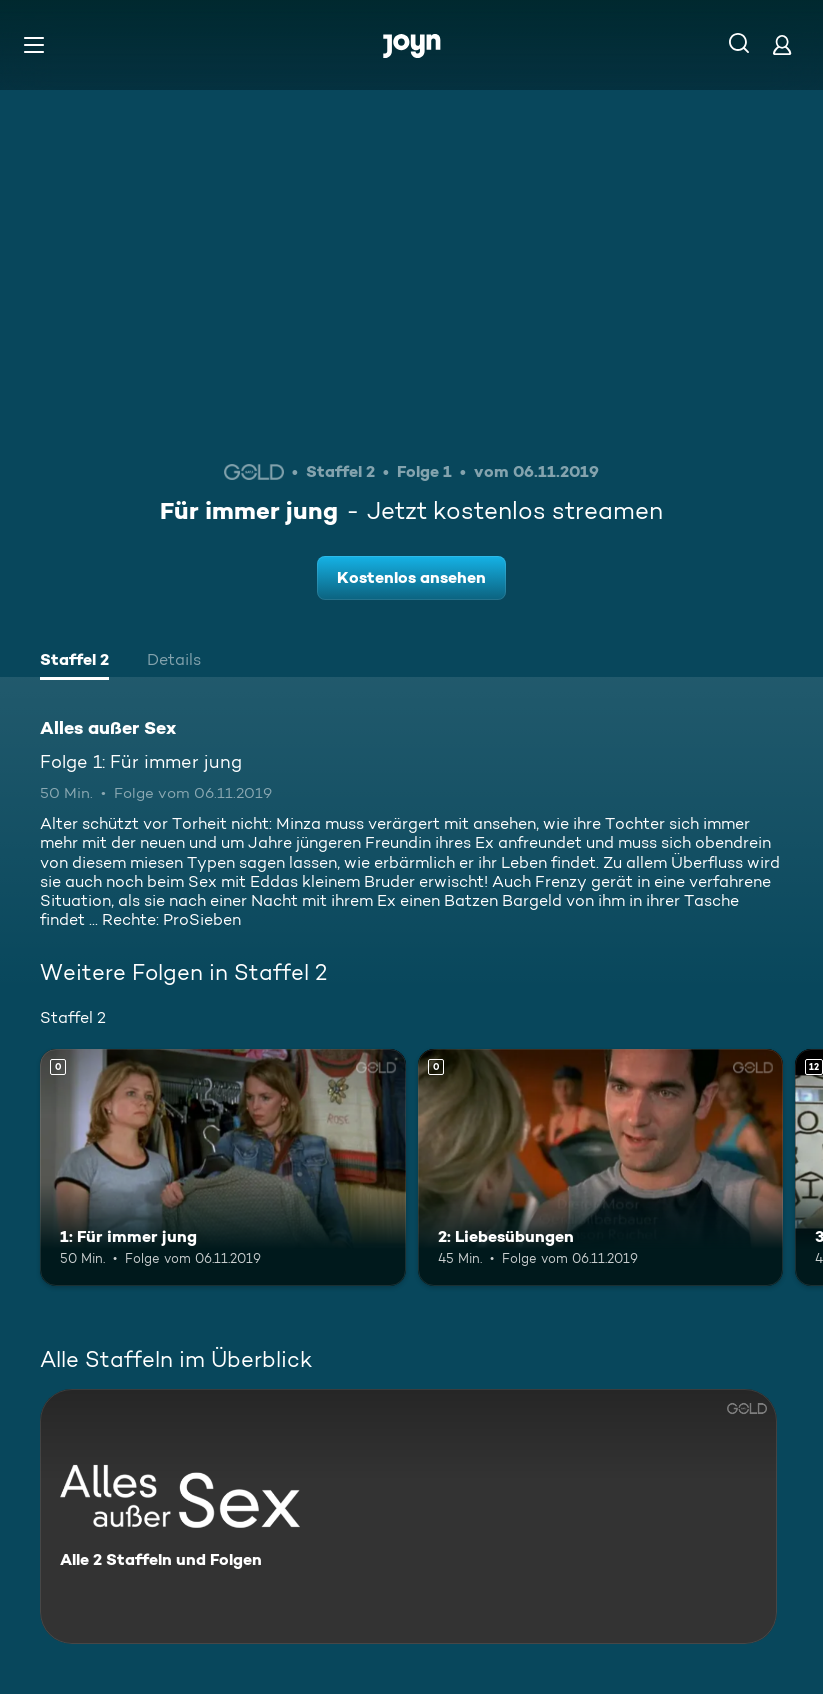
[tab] (74, 662)
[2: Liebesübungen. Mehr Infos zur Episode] (601, 1168)
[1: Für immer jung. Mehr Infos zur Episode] (223, 1168)
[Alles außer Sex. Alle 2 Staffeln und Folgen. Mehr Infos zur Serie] (408, 1516)
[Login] (782, 44)
